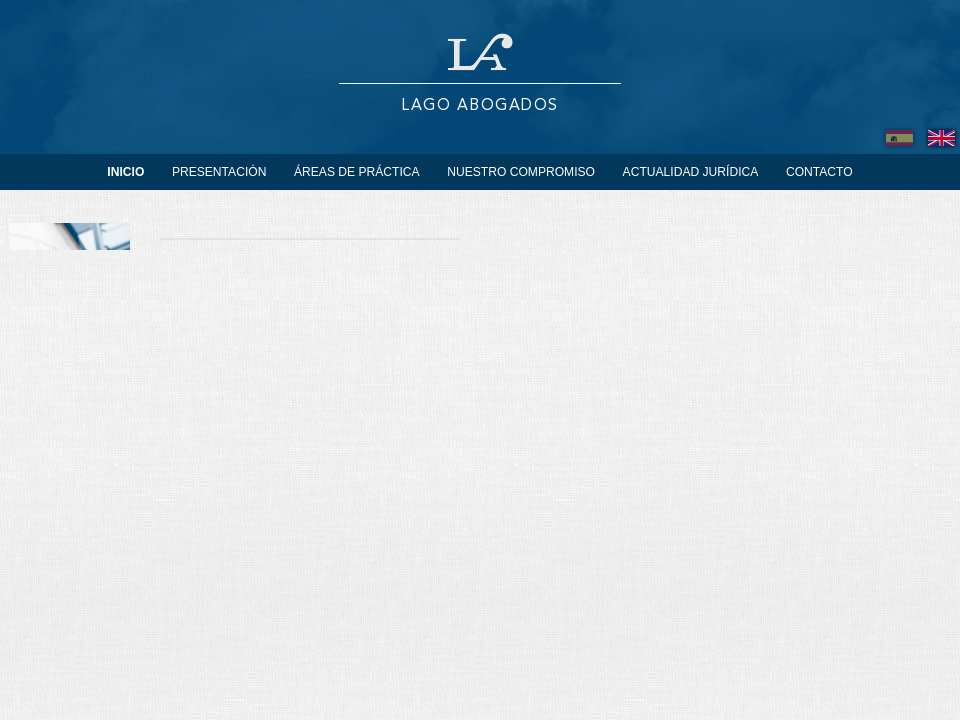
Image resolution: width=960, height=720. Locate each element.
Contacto (819, 172)
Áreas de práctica (357, 172)
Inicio (125, 172)
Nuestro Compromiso (521, 172)
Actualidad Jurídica (691, 172)
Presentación (219, 172)
